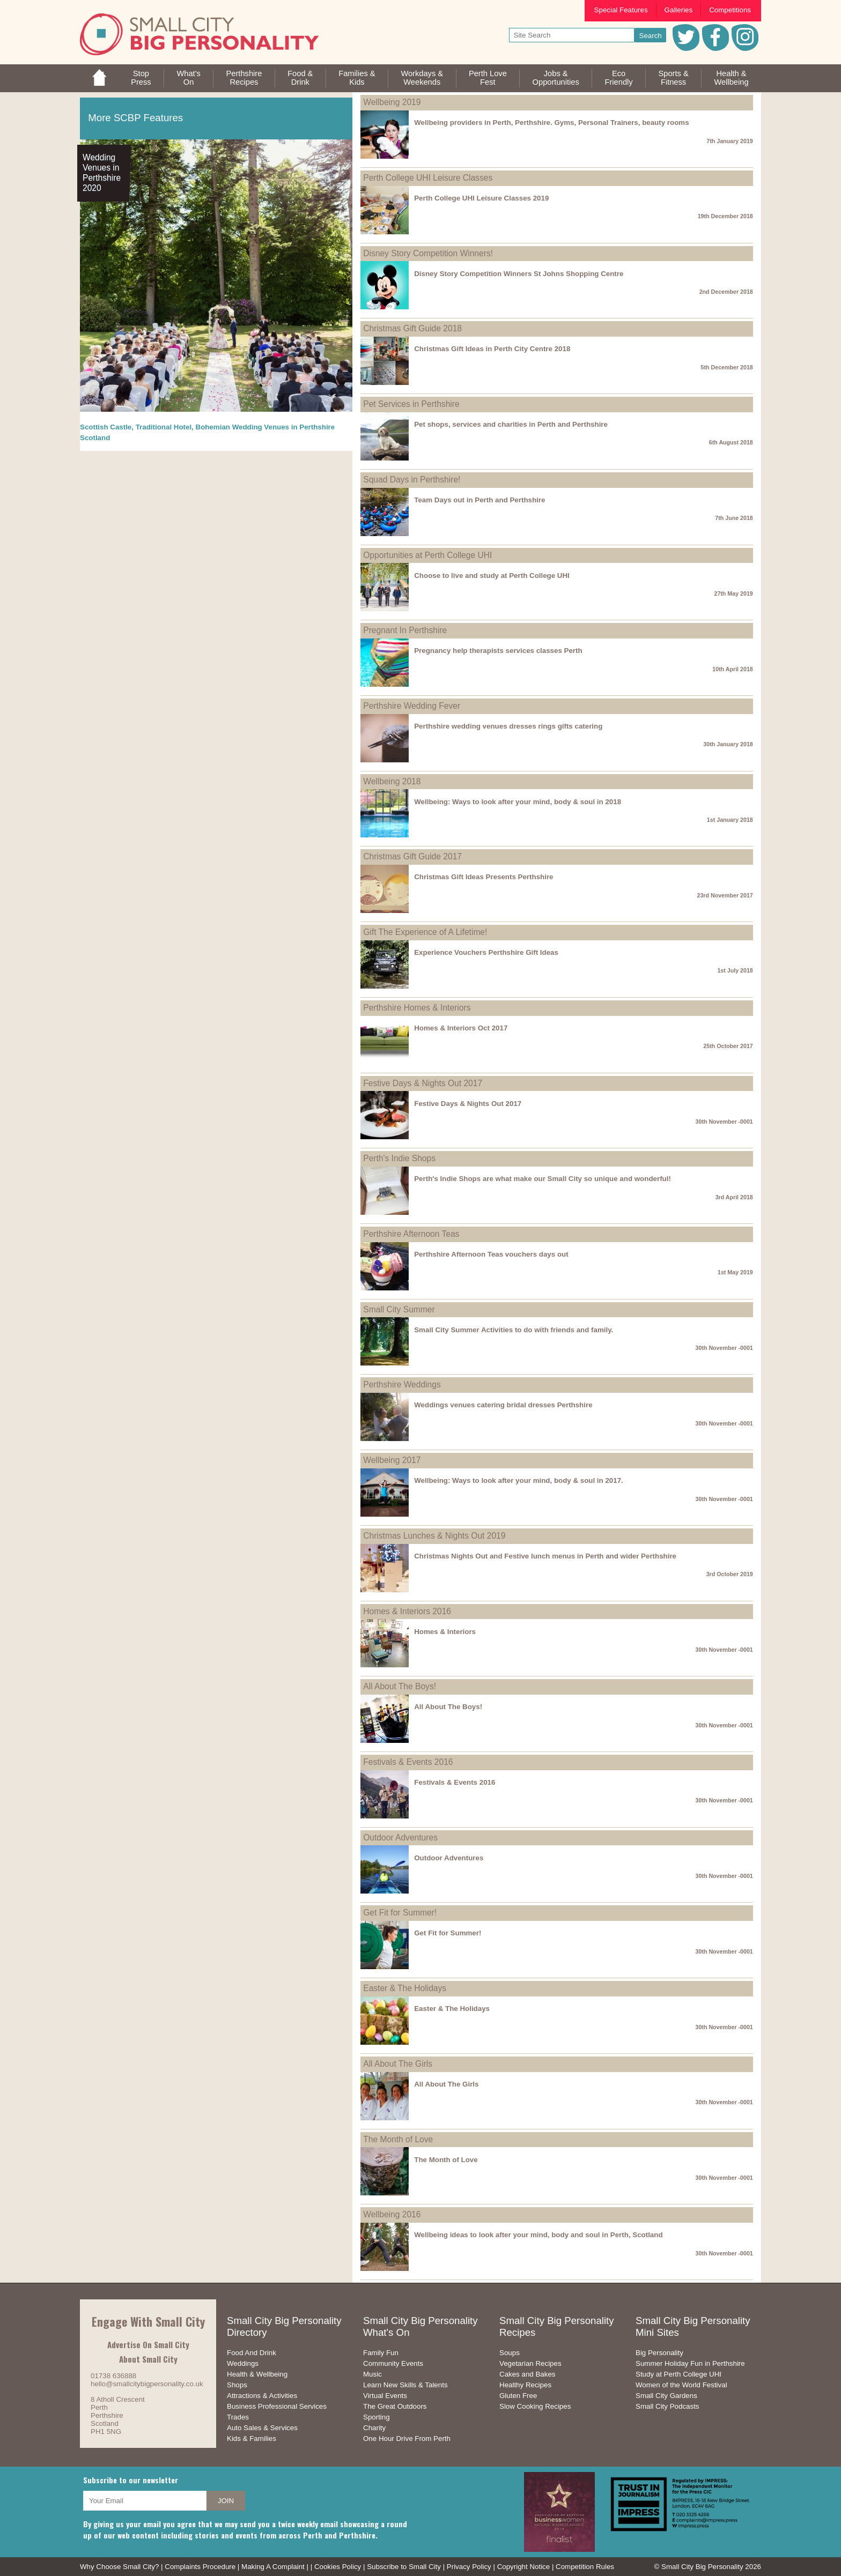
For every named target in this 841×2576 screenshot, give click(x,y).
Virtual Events (385, 2396)
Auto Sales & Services (262, 2428)
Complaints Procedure (200, 2567)
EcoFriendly (619, 77)
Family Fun (381, 2353)
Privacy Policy (469, 2567)
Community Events (393, 2363)
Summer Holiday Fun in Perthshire (690, 2363)
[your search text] (572, 35)
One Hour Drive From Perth (407, 2438)
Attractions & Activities (262, 2396)
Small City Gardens (666, 2396)
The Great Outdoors (395, 2406)
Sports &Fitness (673, 77)
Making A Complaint (273, 2567)
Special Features (621, 10)
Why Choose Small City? (119, 2567)
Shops (237, 2385)
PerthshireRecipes (244, 77)
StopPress (141, 77)
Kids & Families (251, 2438)
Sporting (376, 2417)
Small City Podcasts (667, 2406)
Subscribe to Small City (404, 2567)
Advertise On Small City (148, 2344)
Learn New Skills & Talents (405, 2385)
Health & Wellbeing (257, 2374)
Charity (374, 2428)
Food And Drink (251, 2353)
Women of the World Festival (681, 2385)
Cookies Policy (337, 2567)
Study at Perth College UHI (678, 2374)
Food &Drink (300, 77)
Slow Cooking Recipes (535, 2406)
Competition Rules (585, 2567)
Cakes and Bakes (527, 2374)
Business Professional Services (277, 2406)
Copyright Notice (523, 2567)
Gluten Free (518, 2396)
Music (372, 2374)
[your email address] (144, 2501)
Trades (238, 2417)
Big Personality (659, 2353)
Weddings (243, 2363)
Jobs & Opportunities (556, 77)
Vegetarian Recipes (530, 2363)
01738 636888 (113, 2376)
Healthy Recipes (525, 2385)
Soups (509, 2353)
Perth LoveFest (488, 77)
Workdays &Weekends (422, 77)
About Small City (148, 2359)
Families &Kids (356, 77)
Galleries (679, 10)
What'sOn (188, 77)
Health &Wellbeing (731, 77)
